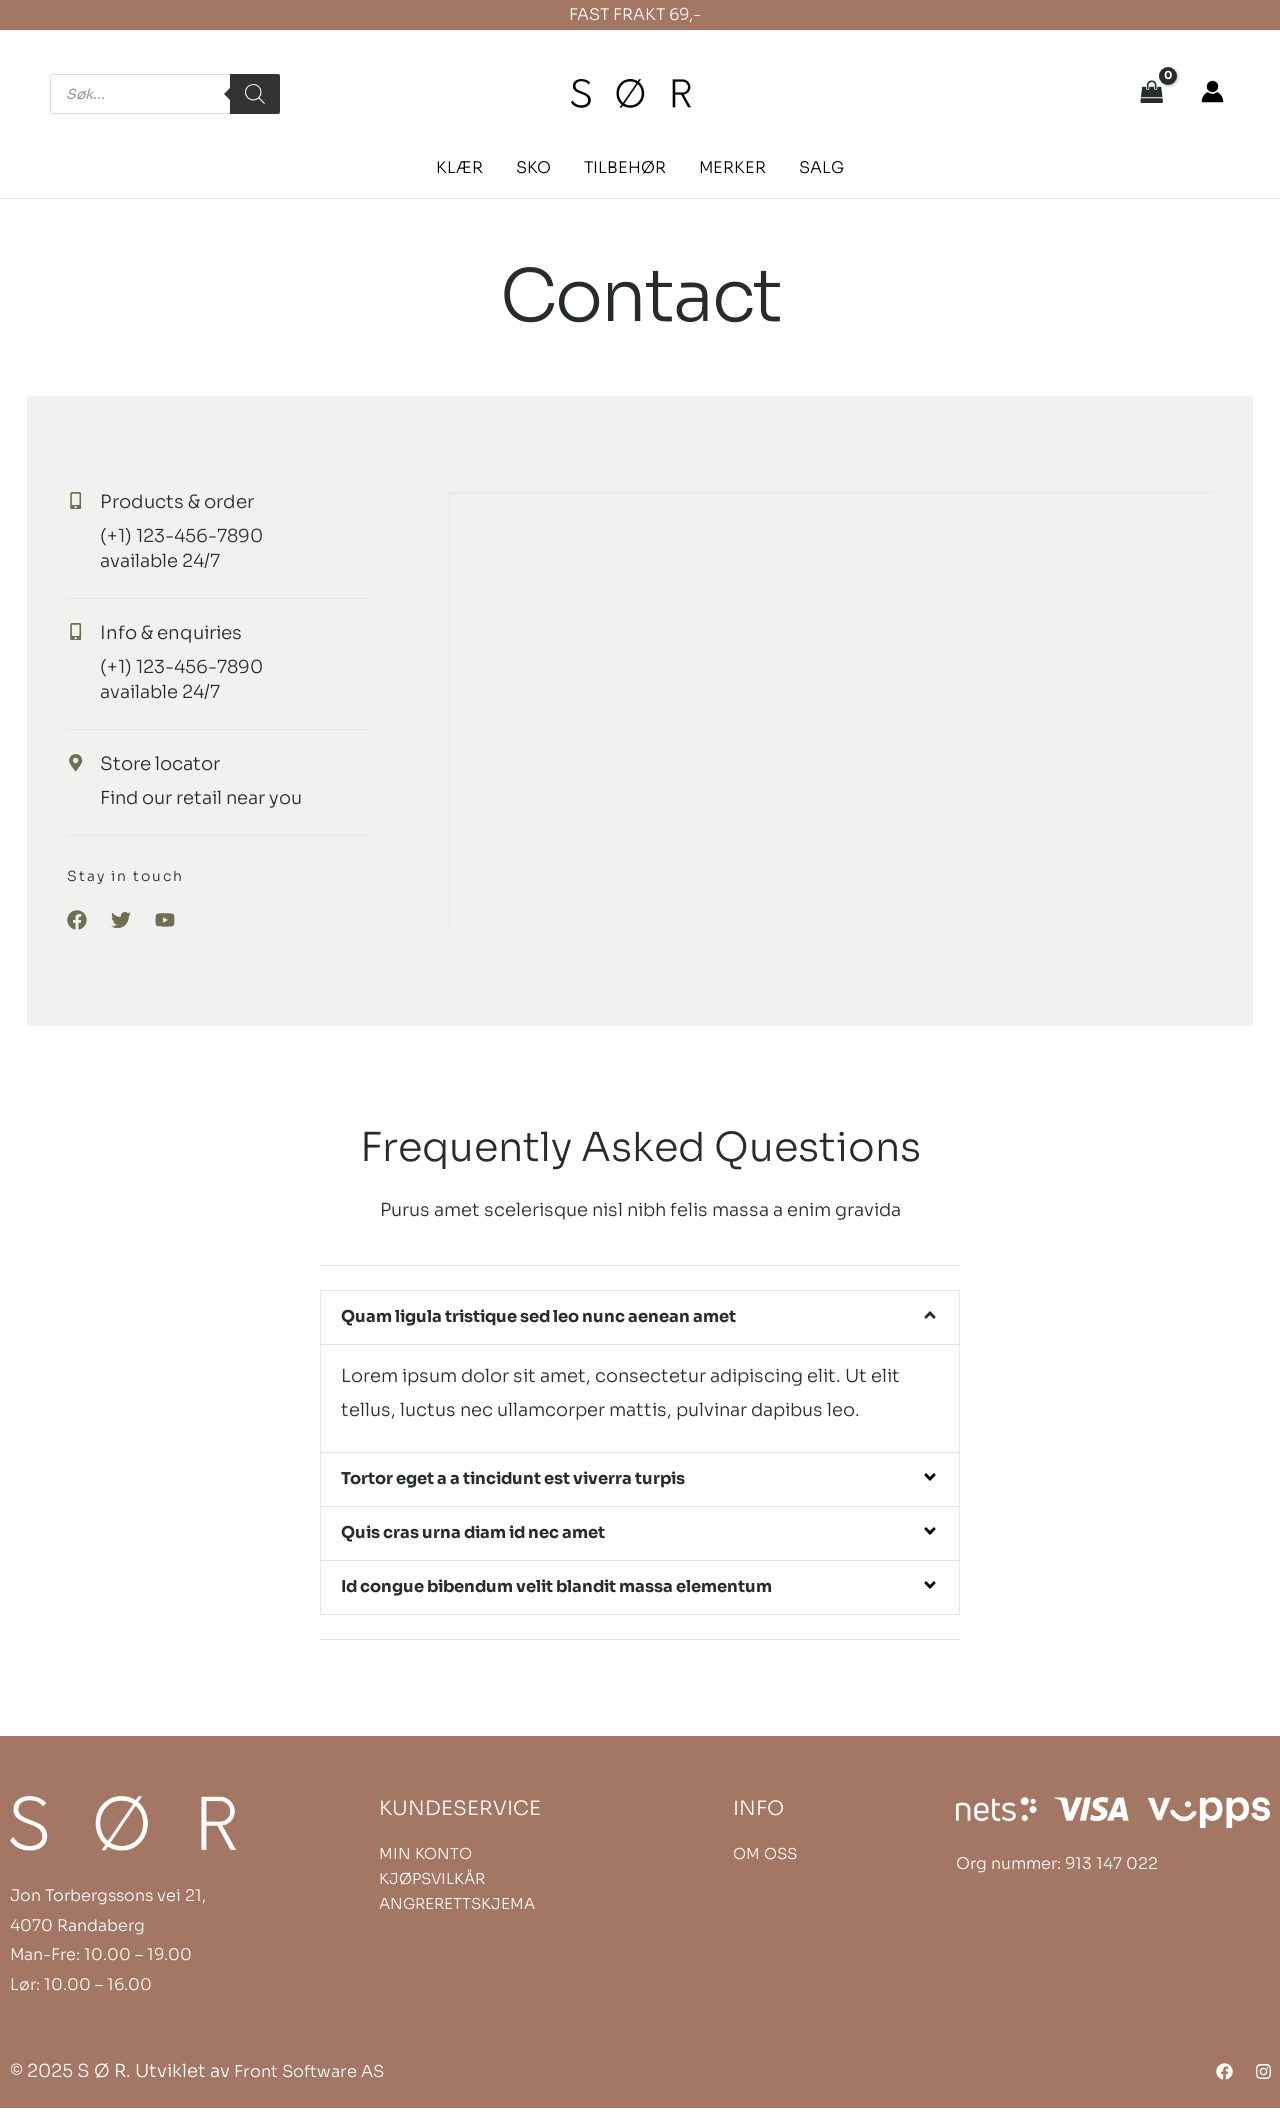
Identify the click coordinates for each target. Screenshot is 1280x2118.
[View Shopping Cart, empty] (1151, 94)
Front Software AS (316, 2080)
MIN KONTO (425, 1863)
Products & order (199, 501)
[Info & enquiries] (89, 632)
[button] (469, 168)
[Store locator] (89, 763)
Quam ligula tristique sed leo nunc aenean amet (564, 1318)
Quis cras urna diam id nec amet (491, 1539)
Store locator (179, 763)
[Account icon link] (1212, 91)
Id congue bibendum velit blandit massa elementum (585, 1595)
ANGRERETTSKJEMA (457, 1913)
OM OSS (765, 1863)
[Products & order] (89, 501)
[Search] (255, 94)
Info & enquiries (193, 632)
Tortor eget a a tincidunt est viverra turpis (536, 1482)
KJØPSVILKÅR (432, 1888)
